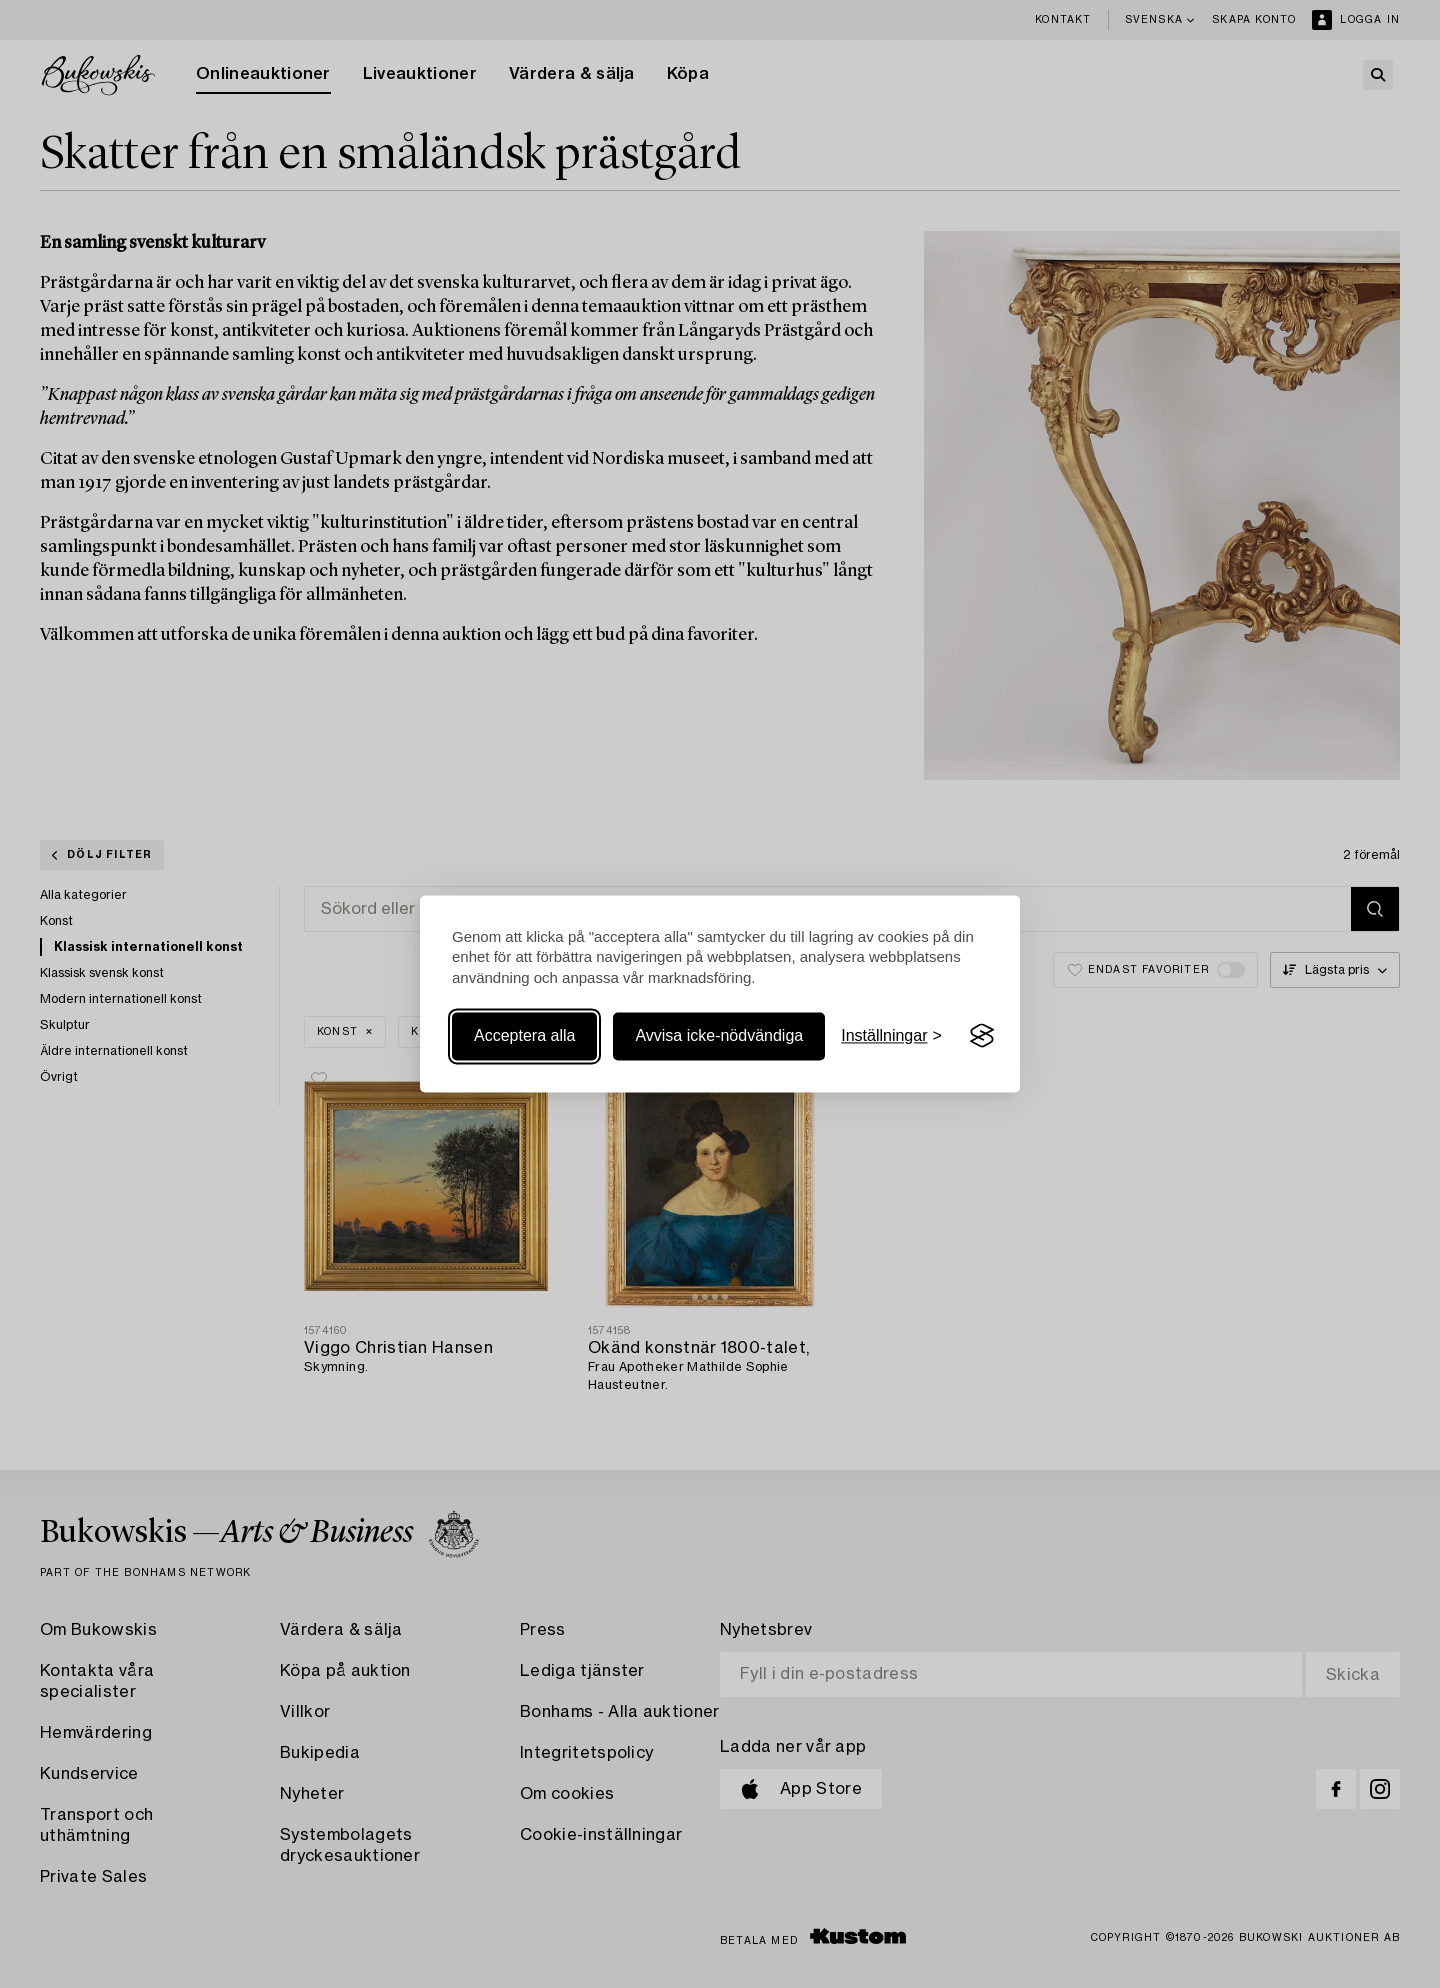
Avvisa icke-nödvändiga (719, 1035)
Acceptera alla (524, 1035)
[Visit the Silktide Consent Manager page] (982, 1036)
